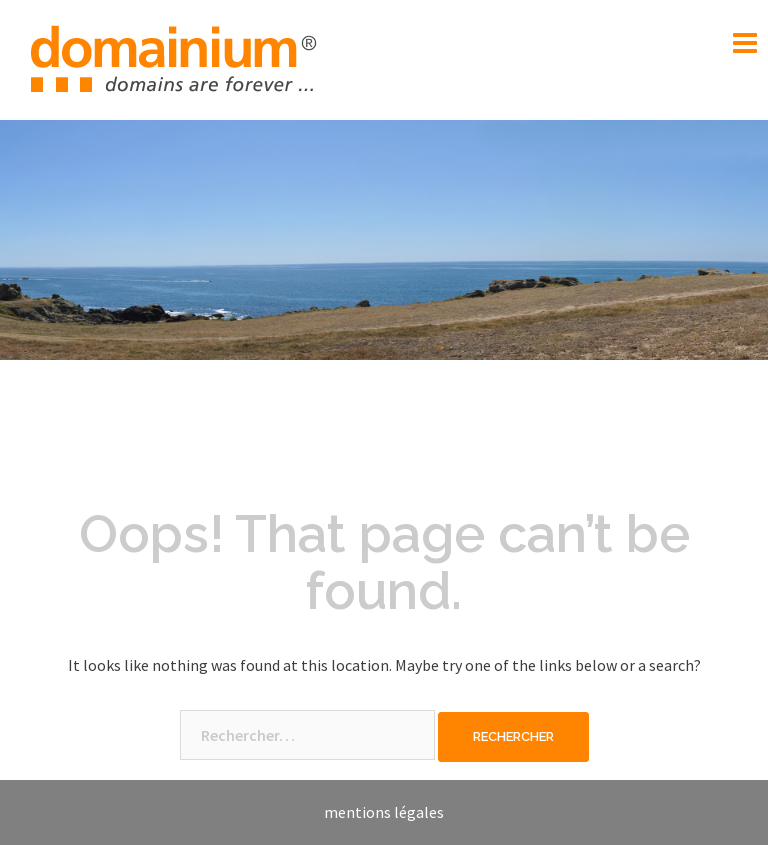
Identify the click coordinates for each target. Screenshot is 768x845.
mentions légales (384, 812)
